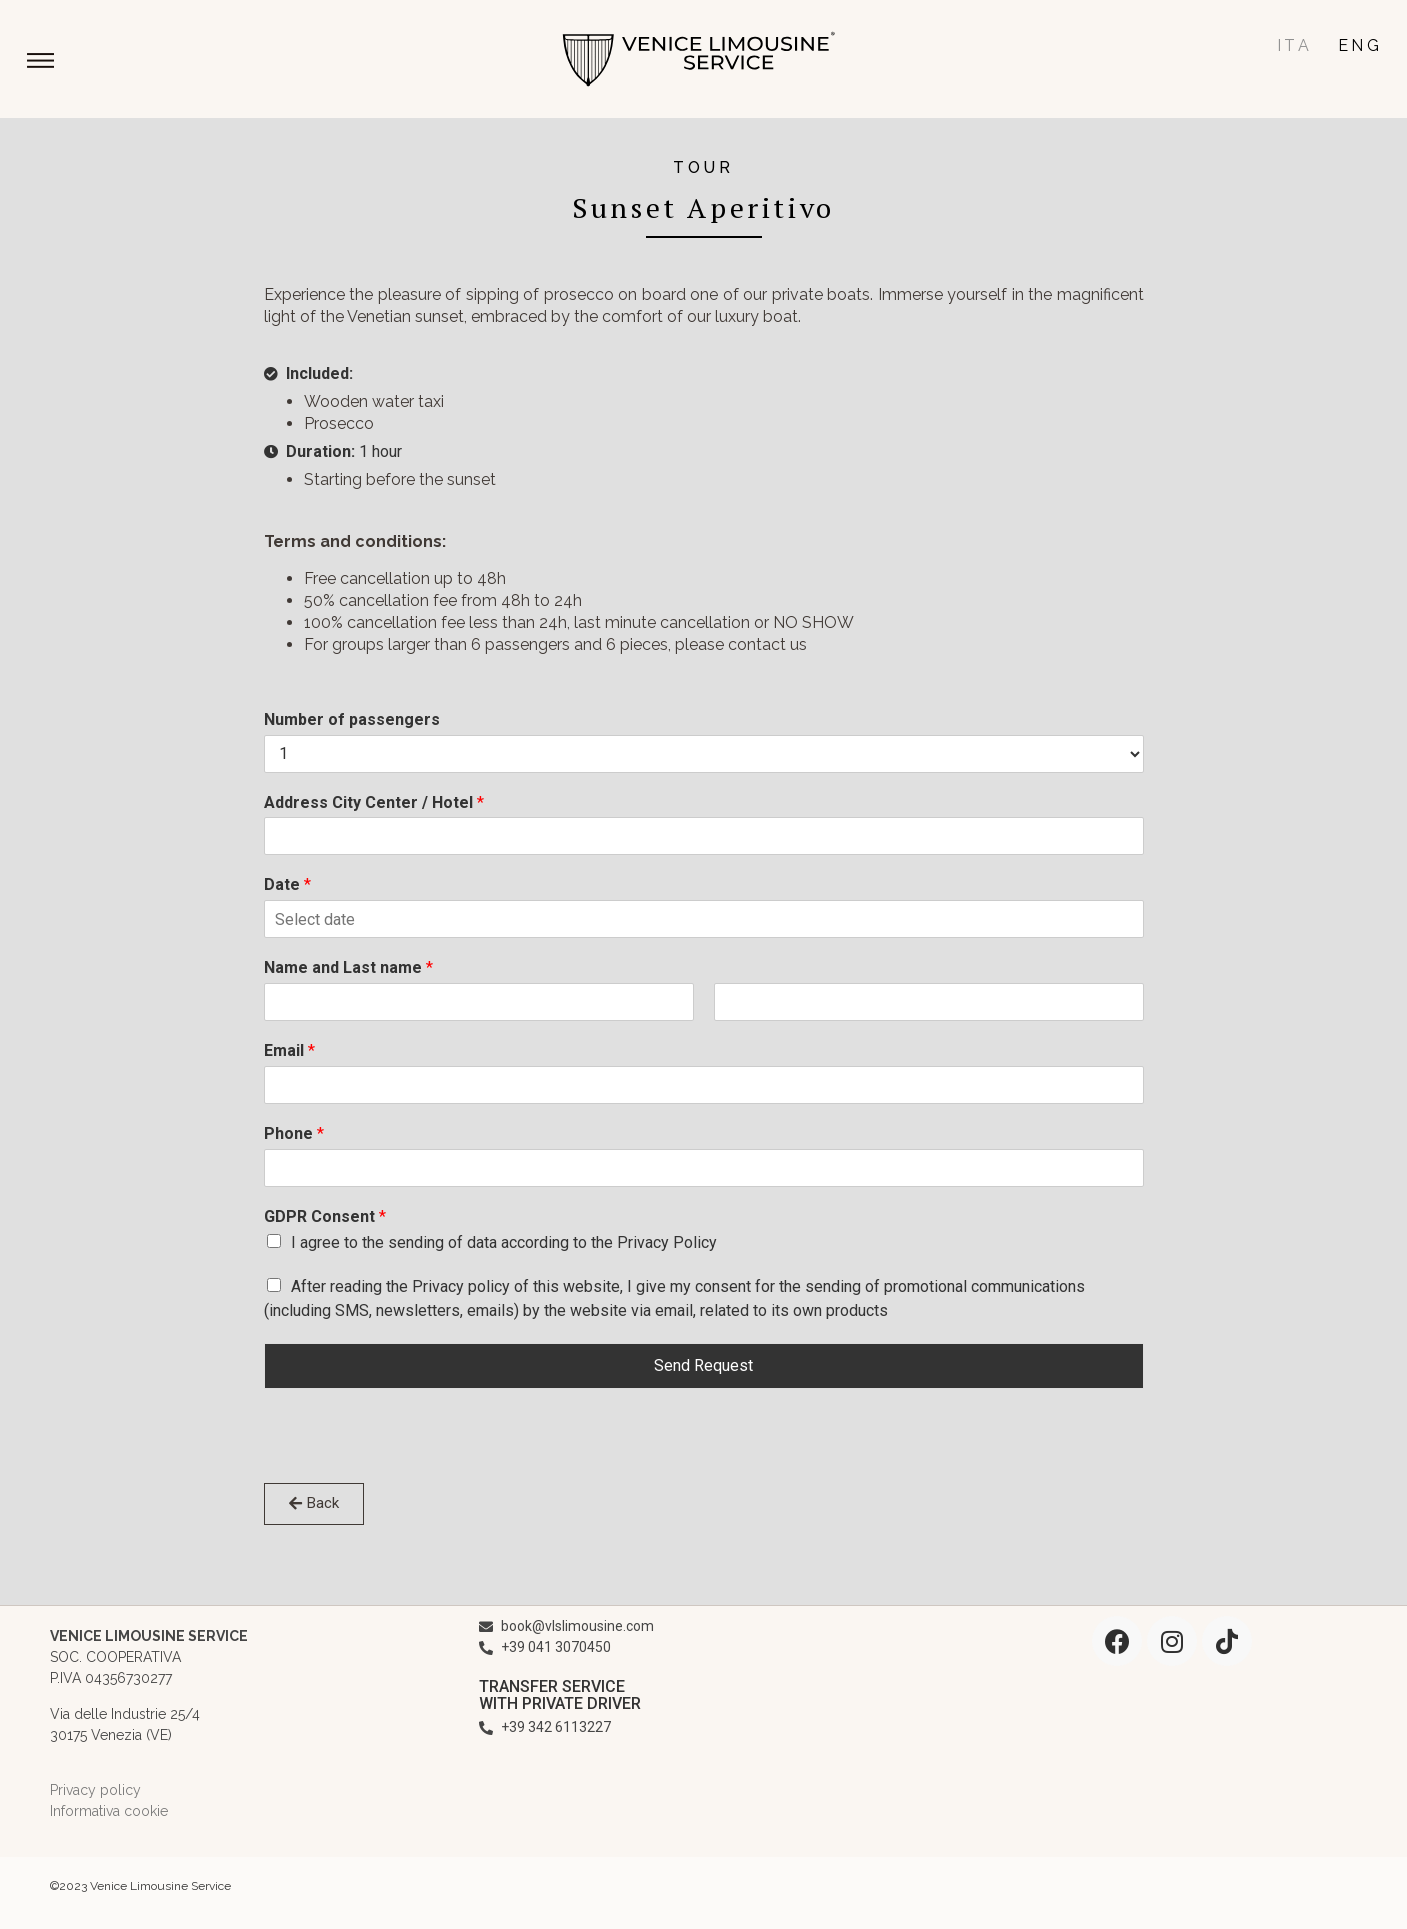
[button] (40, 63)
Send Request (703, 1365)
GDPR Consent (325, 1216)
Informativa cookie (109, 1811)
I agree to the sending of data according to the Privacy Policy (504, 1242)
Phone (294, 1133)
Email (289, 1050)
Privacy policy (95, 1790)
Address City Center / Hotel (374, 802)
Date (287, 884)
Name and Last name (348, 967)
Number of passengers (352, 719)
